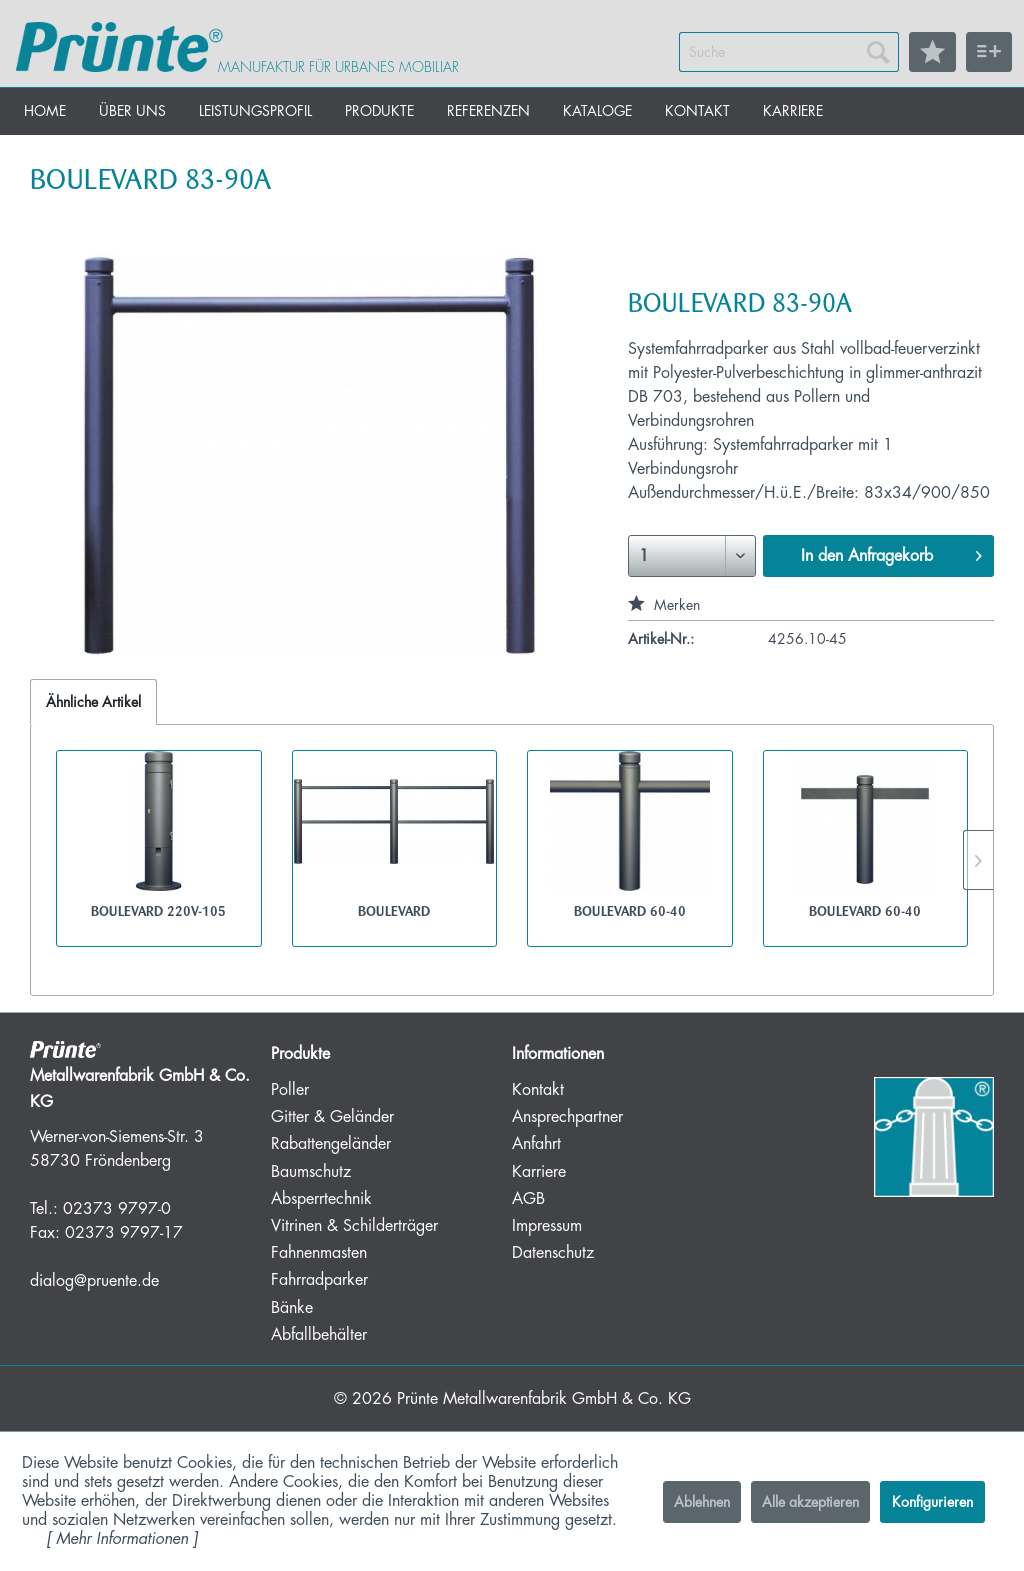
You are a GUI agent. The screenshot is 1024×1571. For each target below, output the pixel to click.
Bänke (292, 1308)
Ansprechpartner (567, 1117)
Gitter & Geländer (332, 1117)
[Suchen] (878, 52)
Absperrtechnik (321, 1199)
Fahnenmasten (319, 1253)
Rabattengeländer (331, 1144)
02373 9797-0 (117, 1209)
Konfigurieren (932, 1502)
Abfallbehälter (319, 1335)
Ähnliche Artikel (93, 702)
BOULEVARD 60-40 (630, 911)
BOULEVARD (394, 911)
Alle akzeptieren (810, 1502)
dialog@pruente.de (94, 1281)
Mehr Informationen (122, 1539)
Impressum (547, 1226)
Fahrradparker (319, 1280)
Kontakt (538, 1090)
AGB (528, 1199)
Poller (290, 1090)
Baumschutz (311, 1172)
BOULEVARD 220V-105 (158, 911)
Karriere (539, 1172)
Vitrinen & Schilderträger (354, 1226)
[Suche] (789, 52)
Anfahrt (536, 1144)
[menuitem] (789, 52)
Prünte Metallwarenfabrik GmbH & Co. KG (544, 1399)
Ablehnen (702, 1502)
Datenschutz (553, 1253)
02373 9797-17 (124, 1233)
